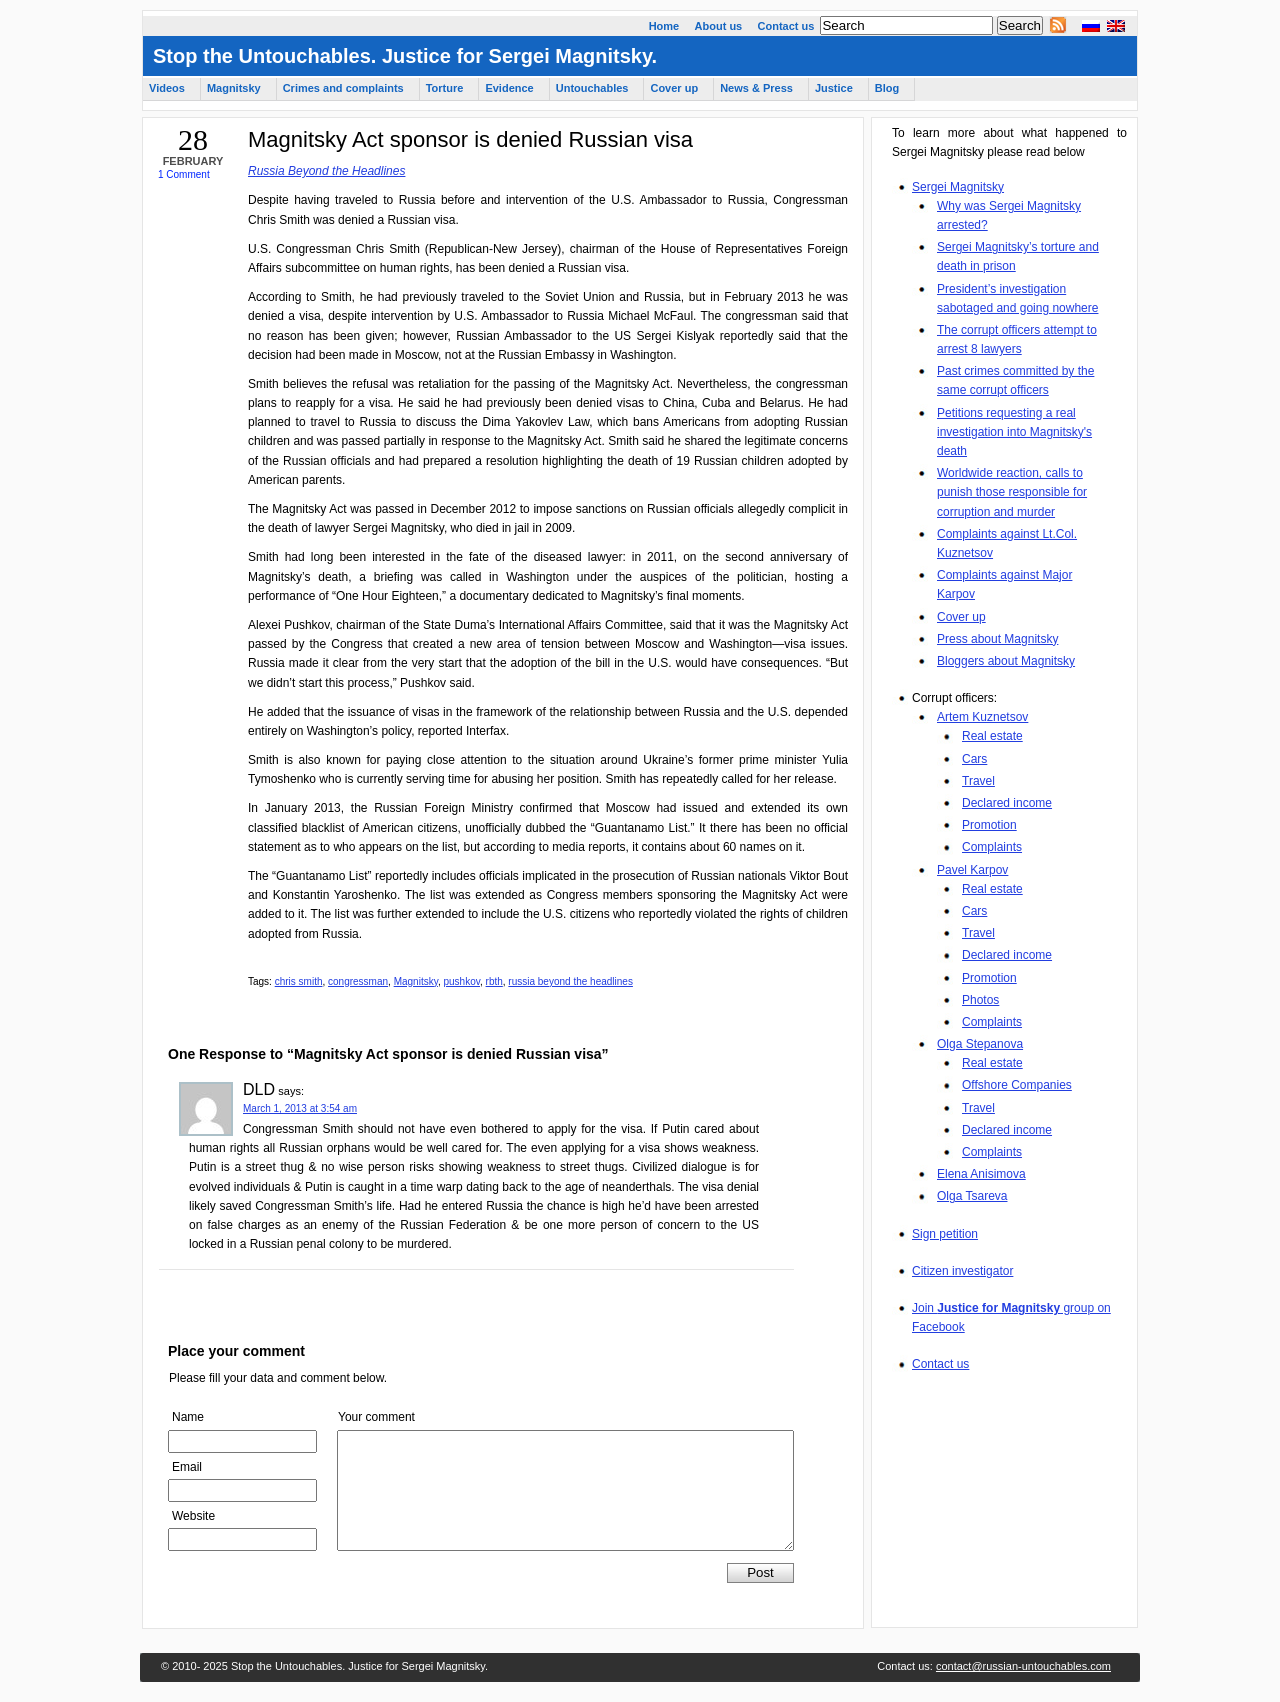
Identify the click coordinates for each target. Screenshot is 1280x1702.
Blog (887, 88)
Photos (980, 1000)
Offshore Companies (1017, 1085)
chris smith (299, 981)
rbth (494, 981)
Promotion (989, 825)
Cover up (961, 617)
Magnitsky (416, 981)
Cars (974, 759)
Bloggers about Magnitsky (1006, 661)
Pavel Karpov (972, 870)
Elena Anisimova (981, 1174)
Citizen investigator (962, 1271)
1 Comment (184, 174)
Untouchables (592, 88)
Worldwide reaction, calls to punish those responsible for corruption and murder (1012, 492)
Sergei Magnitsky (958, 187)
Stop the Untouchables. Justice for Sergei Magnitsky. (405, 56)
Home (664, 26)
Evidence (509, 88)
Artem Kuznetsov (982, 717)
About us (719, 26)
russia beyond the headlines (570, 981)
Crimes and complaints (343, 88)
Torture (445, 88)
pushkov (461, 981)
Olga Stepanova (980, 1044)
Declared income (1007, 803)
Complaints (992, 847)
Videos (167, 88)
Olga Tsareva (972, 1196)
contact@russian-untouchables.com (1023, 1666)
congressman (358, 981)
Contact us (786, 26)
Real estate (992, 736)
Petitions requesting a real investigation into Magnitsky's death (1014, 432)
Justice (834, 88)
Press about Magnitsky (997, 639)
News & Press (756, 88)
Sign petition (945, 1234)
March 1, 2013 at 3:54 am (300, 1108)
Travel (978, 781)
